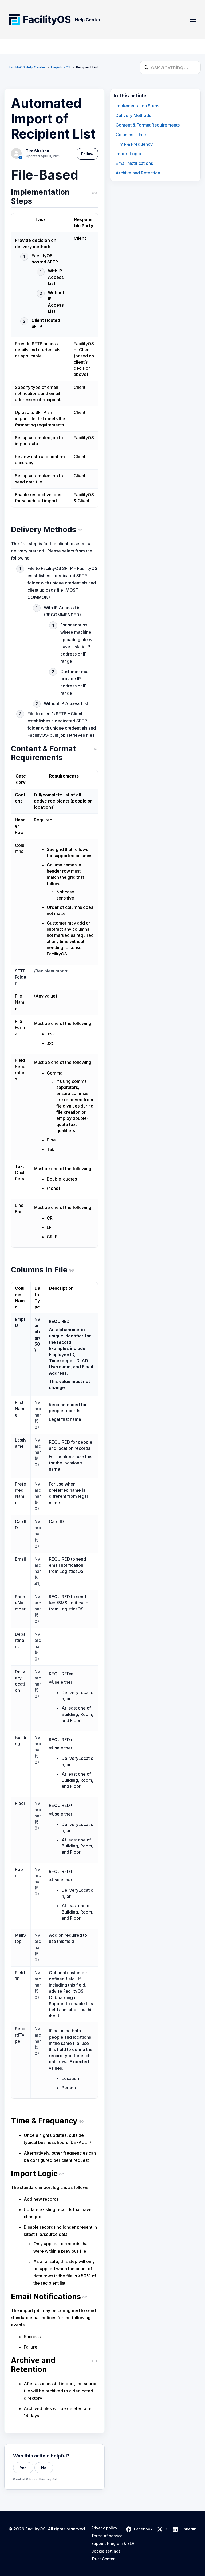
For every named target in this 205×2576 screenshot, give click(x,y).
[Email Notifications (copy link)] (54, 2297)
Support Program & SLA (112, 2543)
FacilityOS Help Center (27, 67)
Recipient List (87, 67)
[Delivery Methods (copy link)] (54, 530)
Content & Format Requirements (148, 125)
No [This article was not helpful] (43, 2467)
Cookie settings (106, 2551)
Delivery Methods (133, 115)
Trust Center (103, 2559)
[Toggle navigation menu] (193, 19)
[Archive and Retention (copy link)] (54, 2366)
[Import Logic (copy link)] (54, 2174)
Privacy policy (104, 2528)
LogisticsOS (60, 67)
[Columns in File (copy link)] (54, 1270)
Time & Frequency (134, 144)
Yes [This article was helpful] (23, 2467)
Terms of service (107, 2536)
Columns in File (131, 134)
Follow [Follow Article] (87, 154)
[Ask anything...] (170, 67)
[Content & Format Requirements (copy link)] (54, 754)
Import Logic (128, 153)
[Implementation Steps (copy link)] (54, 198)
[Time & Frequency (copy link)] (54, 2122)
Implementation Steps (137, 105)
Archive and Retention (138, 173)
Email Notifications (134, 163)
